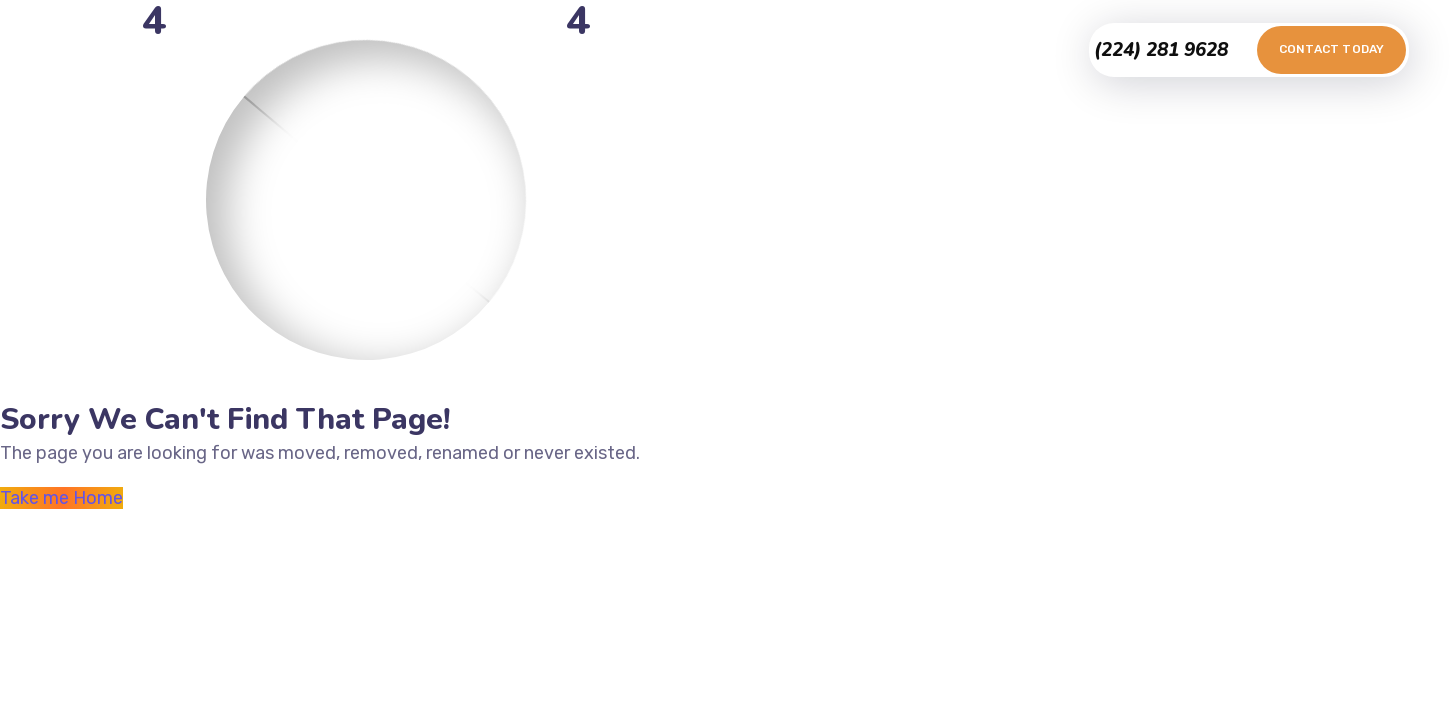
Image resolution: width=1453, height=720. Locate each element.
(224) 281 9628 (1161, 50)
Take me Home (61, 498)
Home (530, 49)
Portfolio (614, 49)
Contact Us (841, 49)
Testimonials (723, 49)
